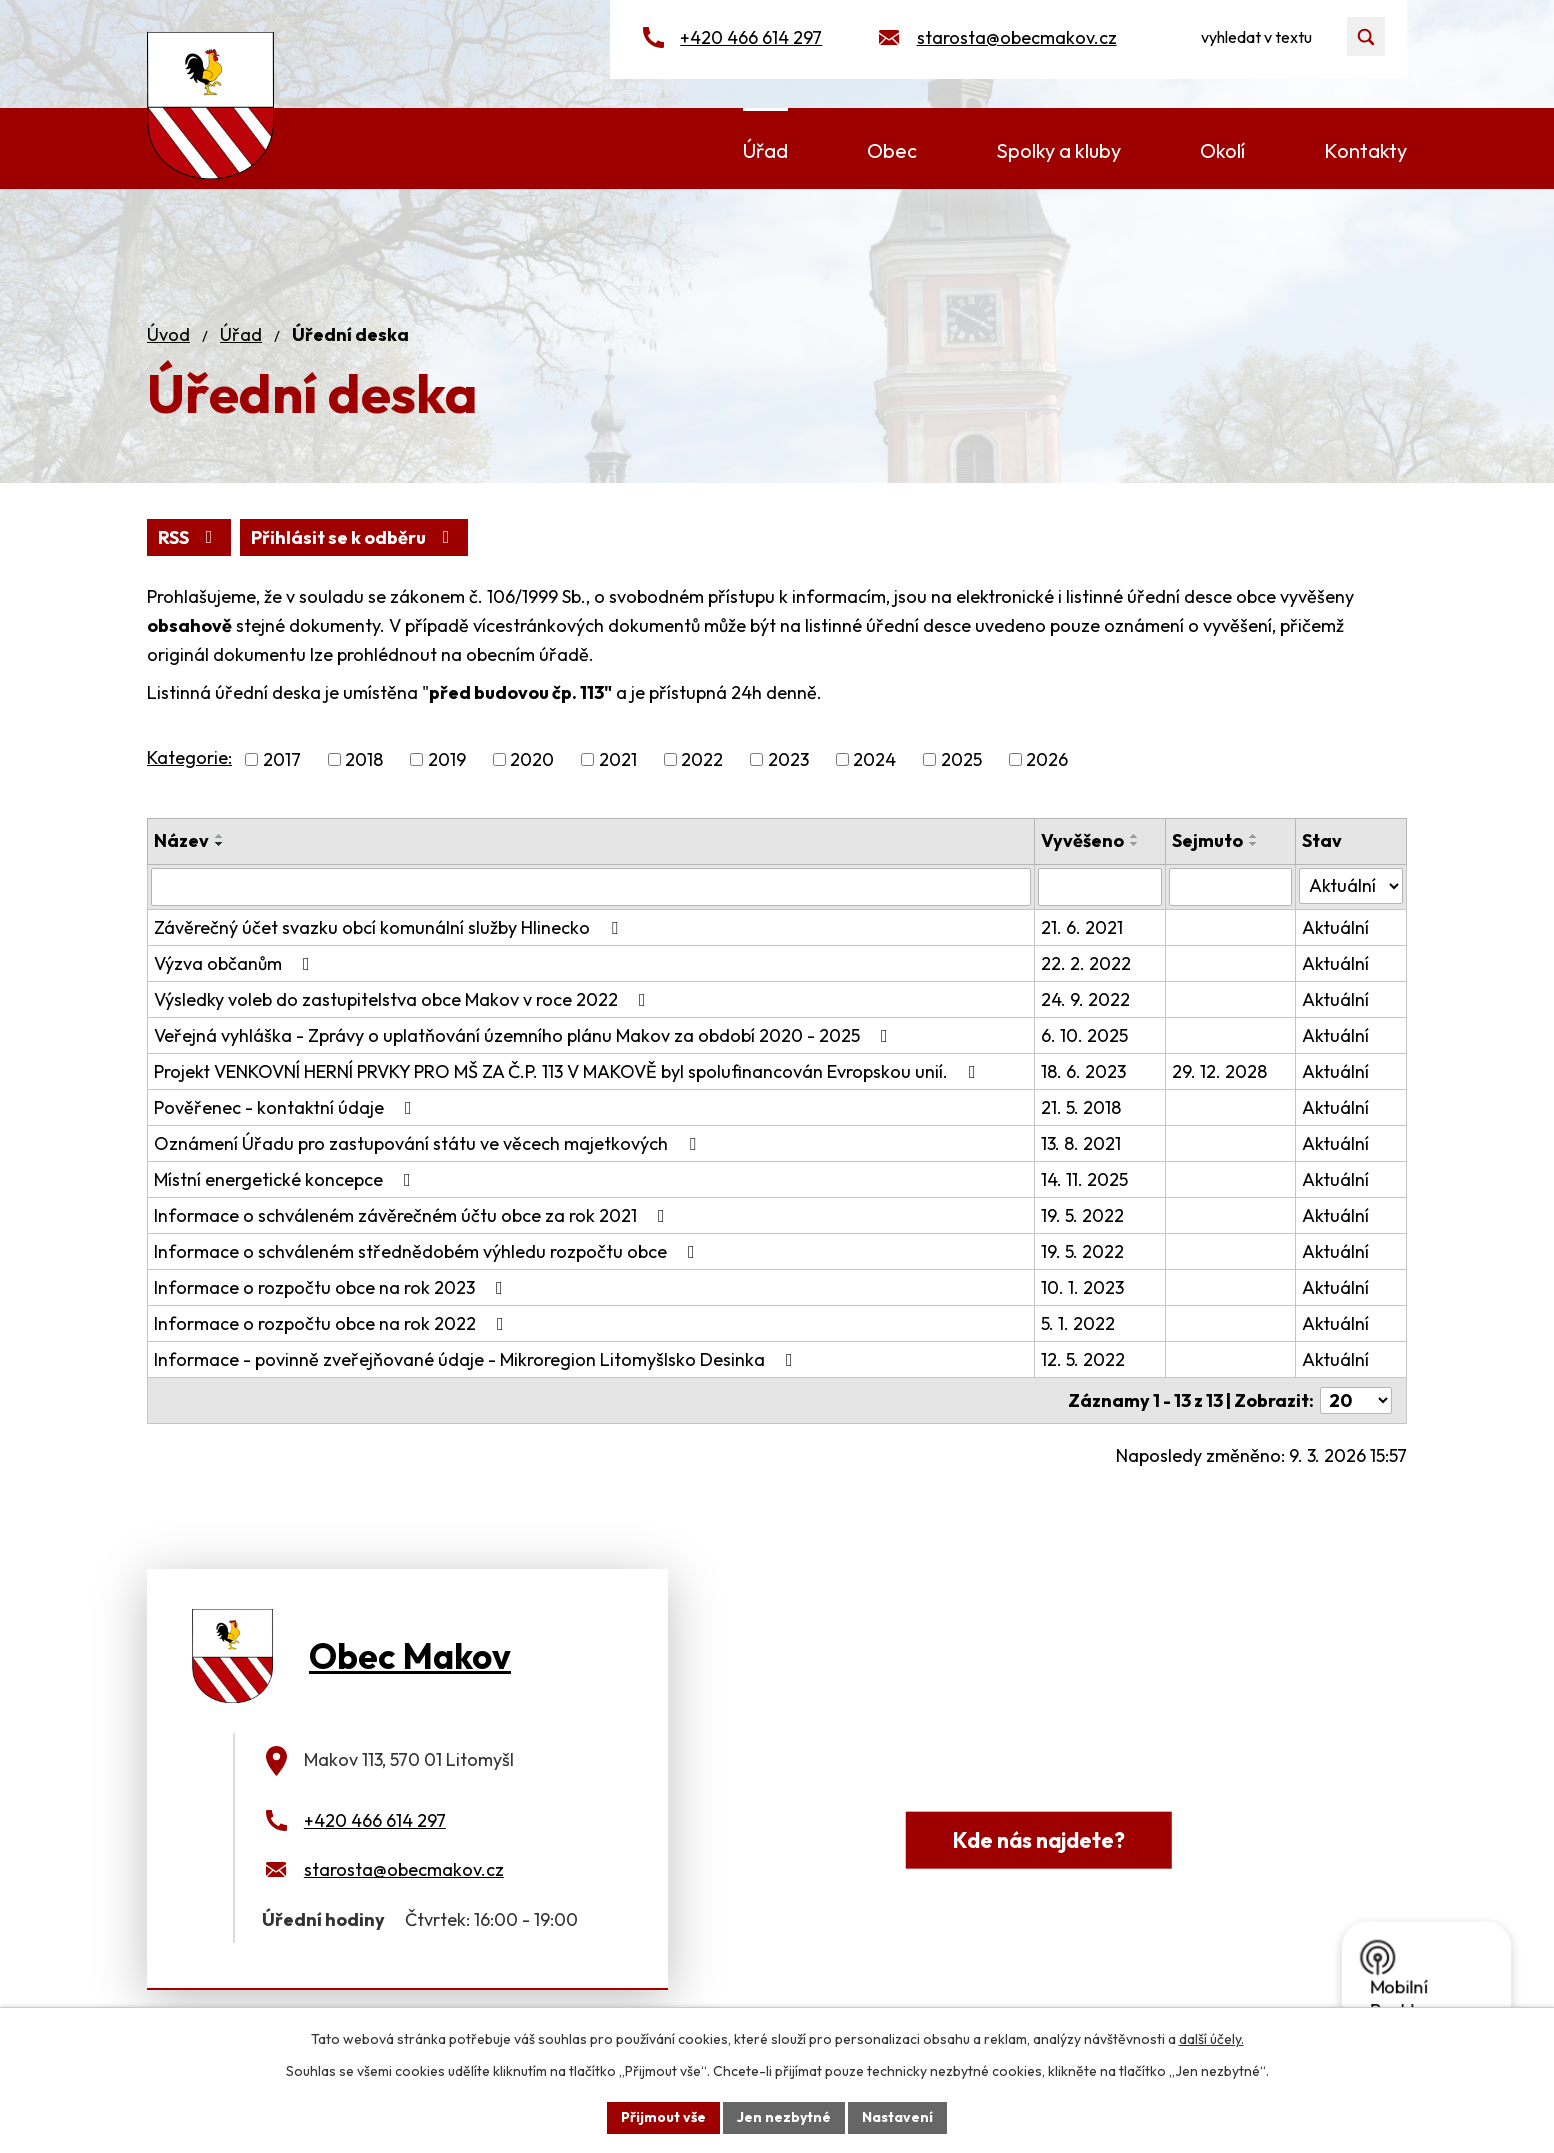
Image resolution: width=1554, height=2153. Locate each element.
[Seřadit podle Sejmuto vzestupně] (1254, 836)
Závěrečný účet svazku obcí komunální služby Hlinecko (390, 927)
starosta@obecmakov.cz (1017, 37)
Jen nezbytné (784, 2117)
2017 (282, 759)
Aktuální (1335, 927)
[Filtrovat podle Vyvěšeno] (1100, 887)
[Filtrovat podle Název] (591, 887)
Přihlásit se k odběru (354, 537)
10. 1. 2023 (1082, 1287)
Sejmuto (1207, 840)
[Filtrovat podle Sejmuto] (1231, 887)
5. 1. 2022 (1078, 1323)
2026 (1047, 759)
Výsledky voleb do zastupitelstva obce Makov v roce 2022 (404, 999)
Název (181, 840)
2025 (961, 759)
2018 (364, 759)
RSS (189, 537)
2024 (874, 759)
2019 (447, 759)
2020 (532, 759)
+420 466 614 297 (751, 37)
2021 (618, 759)
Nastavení (897, 2117)
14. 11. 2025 (1084, 1179)
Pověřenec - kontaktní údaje (287, 1107)
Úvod (168, 334)
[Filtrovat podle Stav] (1351, 886)
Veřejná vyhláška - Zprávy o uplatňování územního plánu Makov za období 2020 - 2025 (525, 1035)
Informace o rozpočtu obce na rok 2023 (332, 1287)
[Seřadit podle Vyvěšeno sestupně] (1135, 844)
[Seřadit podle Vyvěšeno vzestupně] (1135, 836)
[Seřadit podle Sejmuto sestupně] (1254, 844)
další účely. (1211, 2039)
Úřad (241, 334)
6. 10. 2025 (1084, 1035)
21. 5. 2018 (1081, 1107)
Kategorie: (189, 757)
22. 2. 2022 (1086, 963)
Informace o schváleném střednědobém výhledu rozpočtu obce (428, 1251)
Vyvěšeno (1082, 840)
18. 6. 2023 (1083, 1071)
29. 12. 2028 (1219, 1071)
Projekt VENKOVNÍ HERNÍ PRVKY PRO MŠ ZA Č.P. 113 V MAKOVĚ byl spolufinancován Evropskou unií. (569, 1071)
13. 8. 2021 (1081, 1143)
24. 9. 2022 (1085, 999)
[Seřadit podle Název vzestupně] (220, 836)
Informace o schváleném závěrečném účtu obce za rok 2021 (413, 1215)
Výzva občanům (236, 963)
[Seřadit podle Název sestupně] (220, 844)
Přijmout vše (663, 2117)
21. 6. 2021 (1082, 927)
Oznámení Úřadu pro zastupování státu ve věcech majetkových (429, 1143)
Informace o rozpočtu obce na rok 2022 (333, 1323)
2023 (788, 759)
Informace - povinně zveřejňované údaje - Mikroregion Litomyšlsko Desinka (477, 1359)
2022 (702, 759)
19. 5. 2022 (1082, 1215)
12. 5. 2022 (1083, 1359)
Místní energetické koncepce (286, 1179)
